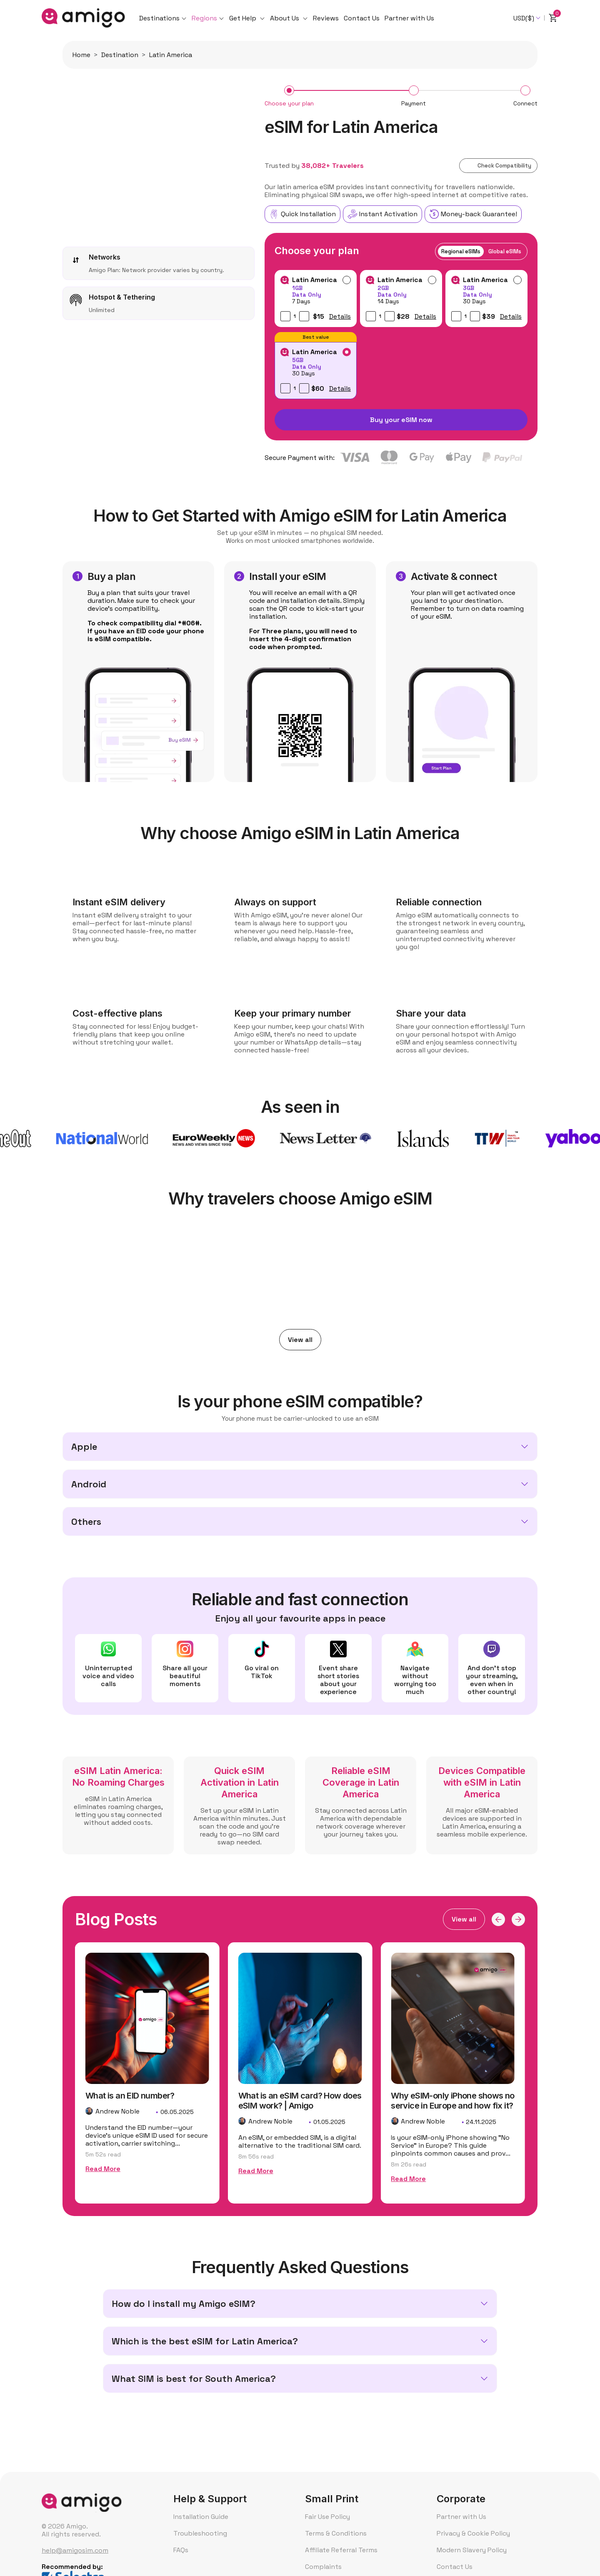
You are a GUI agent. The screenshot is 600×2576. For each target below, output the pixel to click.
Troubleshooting (200, 2533)
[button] (498, 1919)
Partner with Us (409, 18)
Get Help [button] (243, 18)
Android (88, 1484)
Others (86, 1521)
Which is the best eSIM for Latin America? (205, 2341)
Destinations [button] (159, 18)
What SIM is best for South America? (194, 2378)
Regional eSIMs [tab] (460, 251)
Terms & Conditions (336, 2533)
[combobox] (527, 18)
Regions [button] (204, 18)
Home (81, 55)
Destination (119, 55)
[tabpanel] (401, 334)
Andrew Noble (117, 2131)
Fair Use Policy (327, 2517)
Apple (84, 1446)
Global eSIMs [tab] (504, 251)
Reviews (326, 18)
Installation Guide (200, 2517)
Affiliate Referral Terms (341, 2550)
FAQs (180, 2550)
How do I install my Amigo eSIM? (183, 2303)
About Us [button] (285, 18)
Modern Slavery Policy (472, 2550)
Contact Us (362, 18)
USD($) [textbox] (523, 18)
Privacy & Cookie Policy (473, 2533)
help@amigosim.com (75, 2550)
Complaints (323, 2567)
